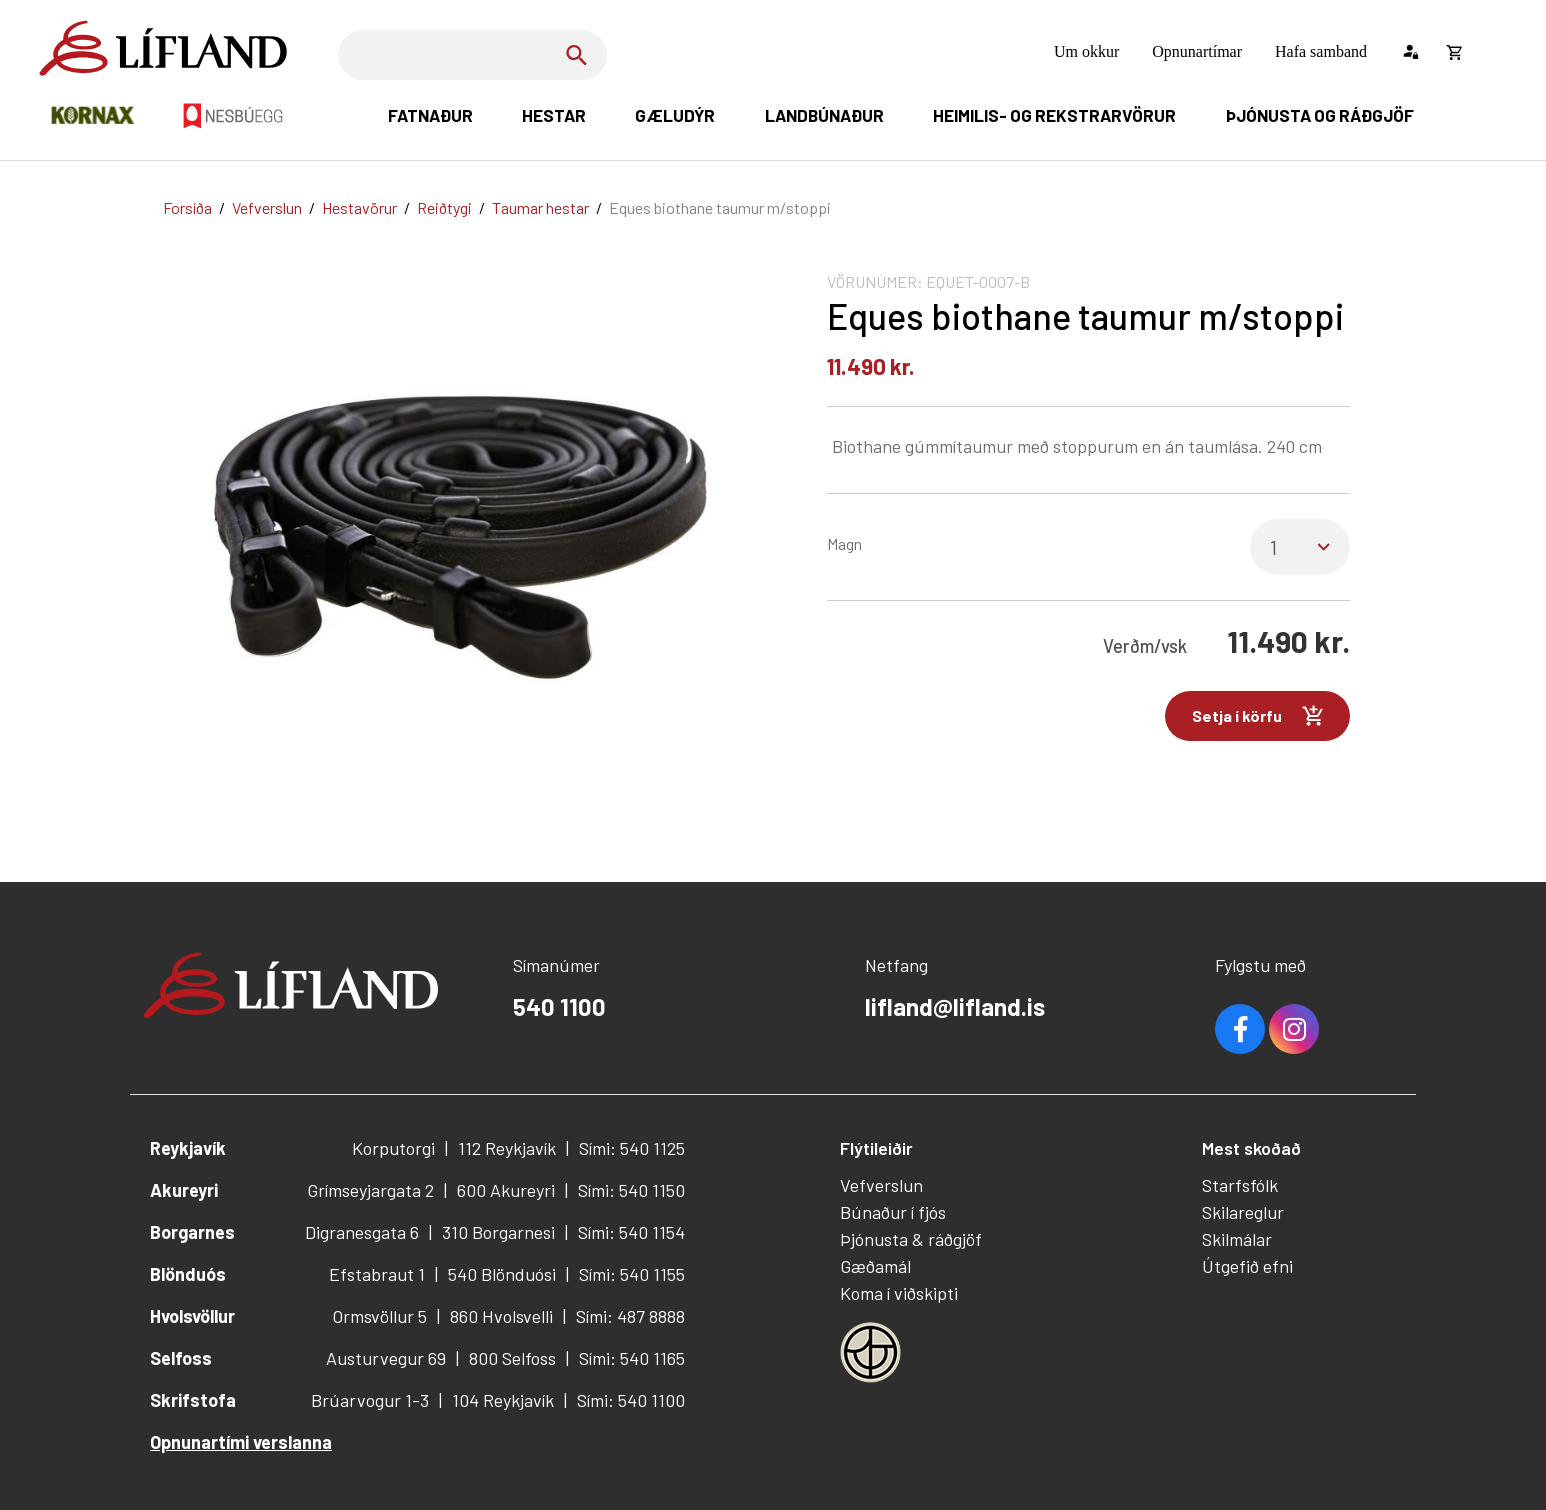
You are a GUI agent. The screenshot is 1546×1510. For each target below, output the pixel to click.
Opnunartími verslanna (241, 1442)
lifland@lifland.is (955, 1006)
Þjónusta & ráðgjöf (911, 1239)
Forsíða (187, 207)
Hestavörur (359, 207)
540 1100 (559, 1006)
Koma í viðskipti (899, 1293)
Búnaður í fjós (893, 1212)
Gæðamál (875, 1266)
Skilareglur (1243, 1212)
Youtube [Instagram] (1294, 1029)
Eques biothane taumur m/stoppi (720, 207)
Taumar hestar (540, 207)
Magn (844, 543)
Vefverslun (267, 207)
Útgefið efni (1247, 1266)
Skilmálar (1237, 1239)
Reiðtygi (444, 207)
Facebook (1240, 1029)
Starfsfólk (1240, 1185)
